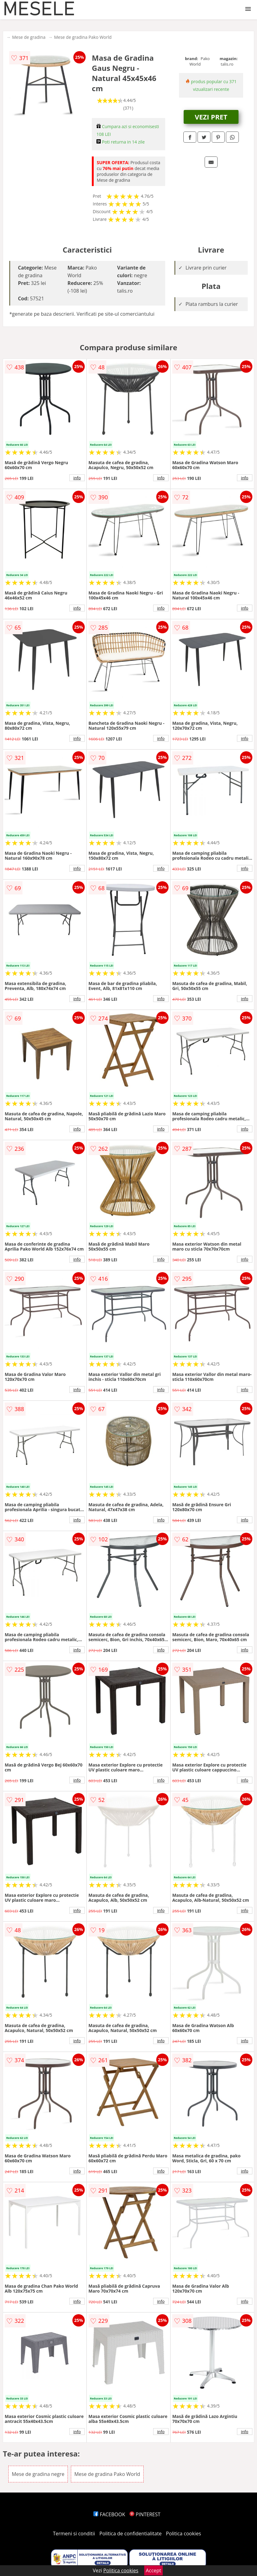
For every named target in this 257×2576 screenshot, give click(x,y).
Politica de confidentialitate (131, 2533)
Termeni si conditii (74, 2533)
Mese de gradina (28, 37)
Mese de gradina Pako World (83, 37)
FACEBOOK (109, 2514)
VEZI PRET (211, 116)
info (77, 478)
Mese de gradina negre (38, 2474)
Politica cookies (183, 2533)
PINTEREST (144, 2514)
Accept (153, 2570)
